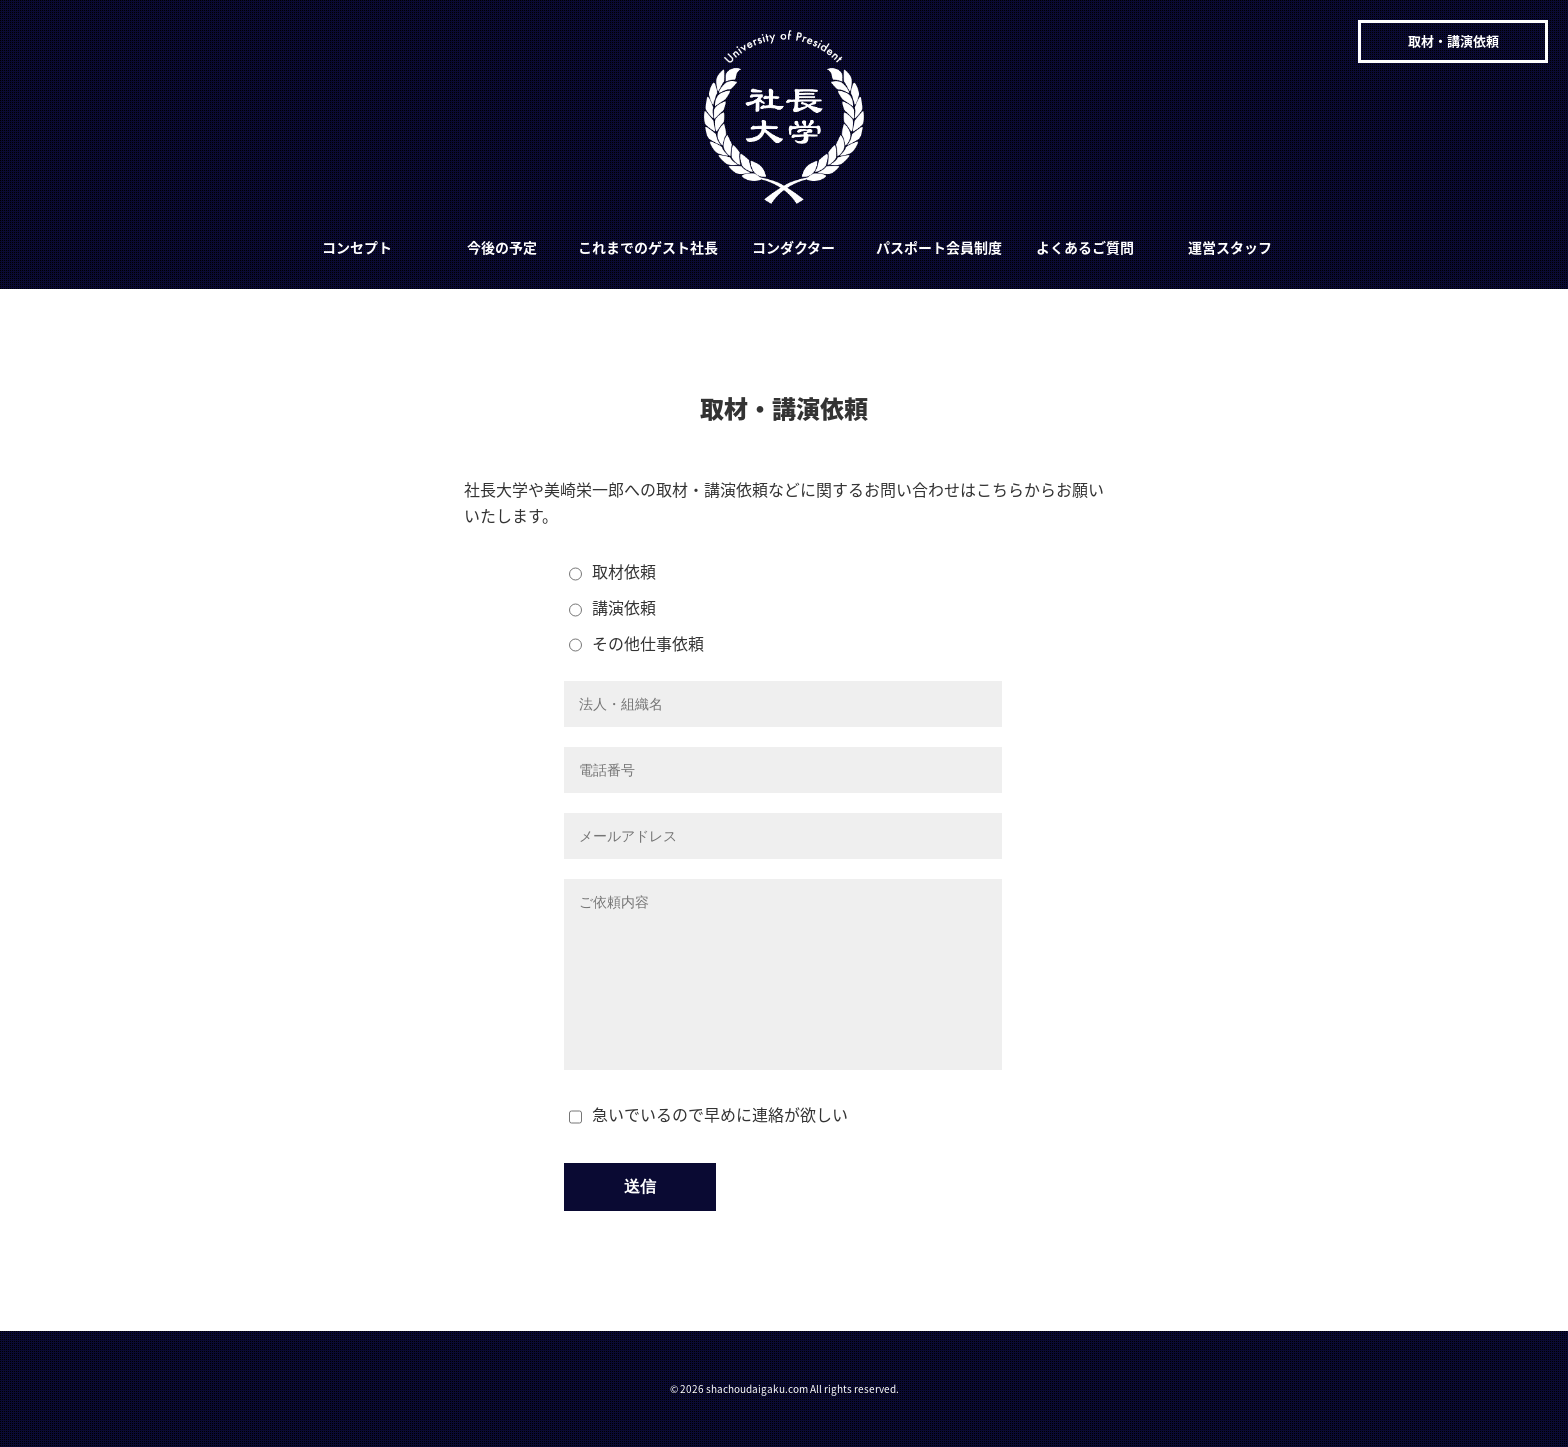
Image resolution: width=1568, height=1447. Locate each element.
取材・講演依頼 (1453, 40)
